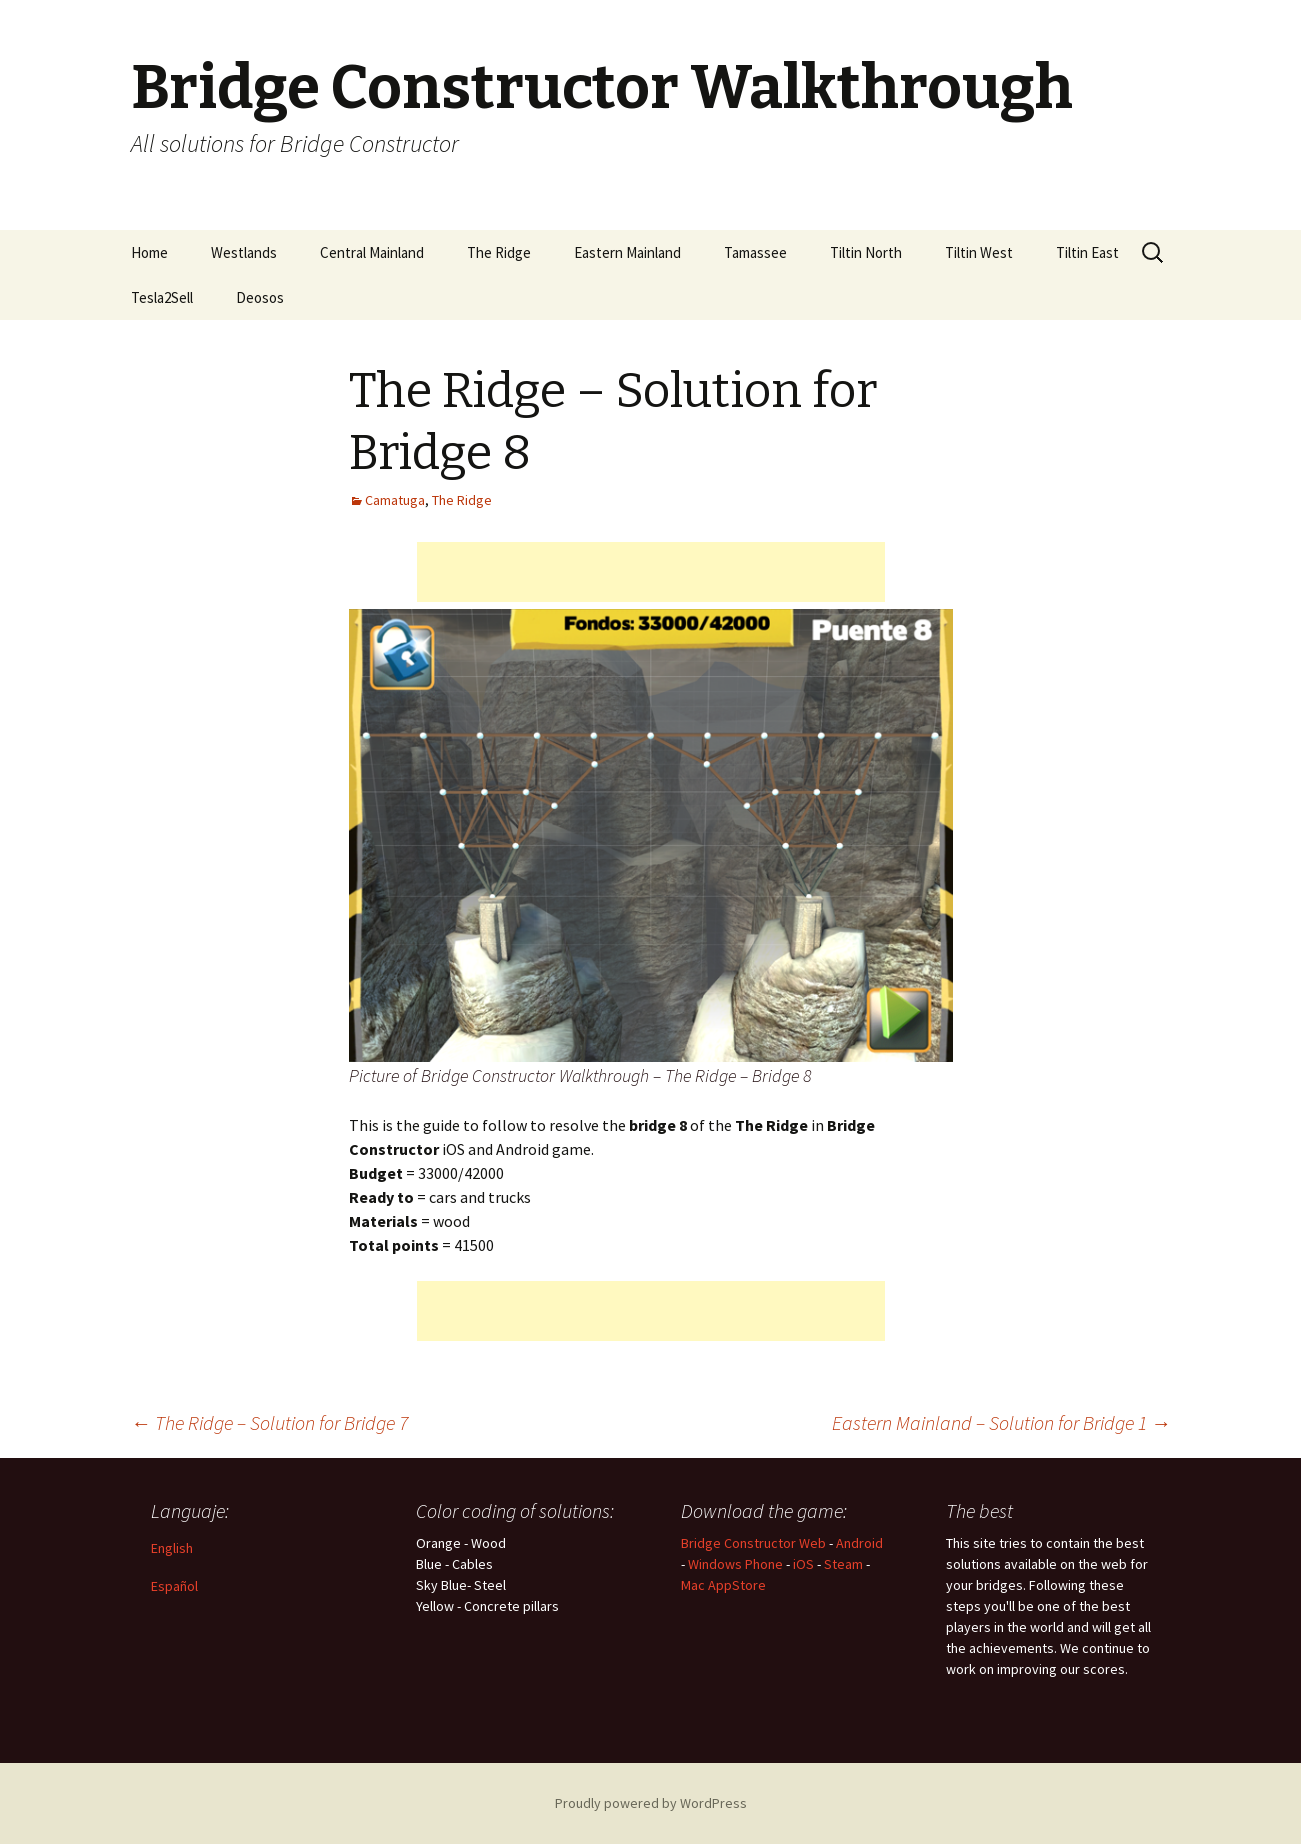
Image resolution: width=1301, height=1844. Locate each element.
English (172, 1548)
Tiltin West (979, 252)
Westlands (244, 252)
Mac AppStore (723, 1585)
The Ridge (499, 252)
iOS (803, 1564)
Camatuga (395, 500)
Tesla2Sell (162, 297)
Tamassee (755, 252)
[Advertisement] (651, 572)
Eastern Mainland (627, 252)
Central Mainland (372, 252)
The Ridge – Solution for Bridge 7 (269, 1422)
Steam (843, 1564)
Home (149, 252)
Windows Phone (735, 1564)
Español (174, 1586)
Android (859, 1543)
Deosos (260, 297)
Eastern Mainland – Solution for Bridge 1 (1001, 1422)
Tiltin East (1087, 252)
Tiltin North (866, 252)
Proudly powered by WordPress (651, 1803)
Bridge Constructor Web (753, 1543)
